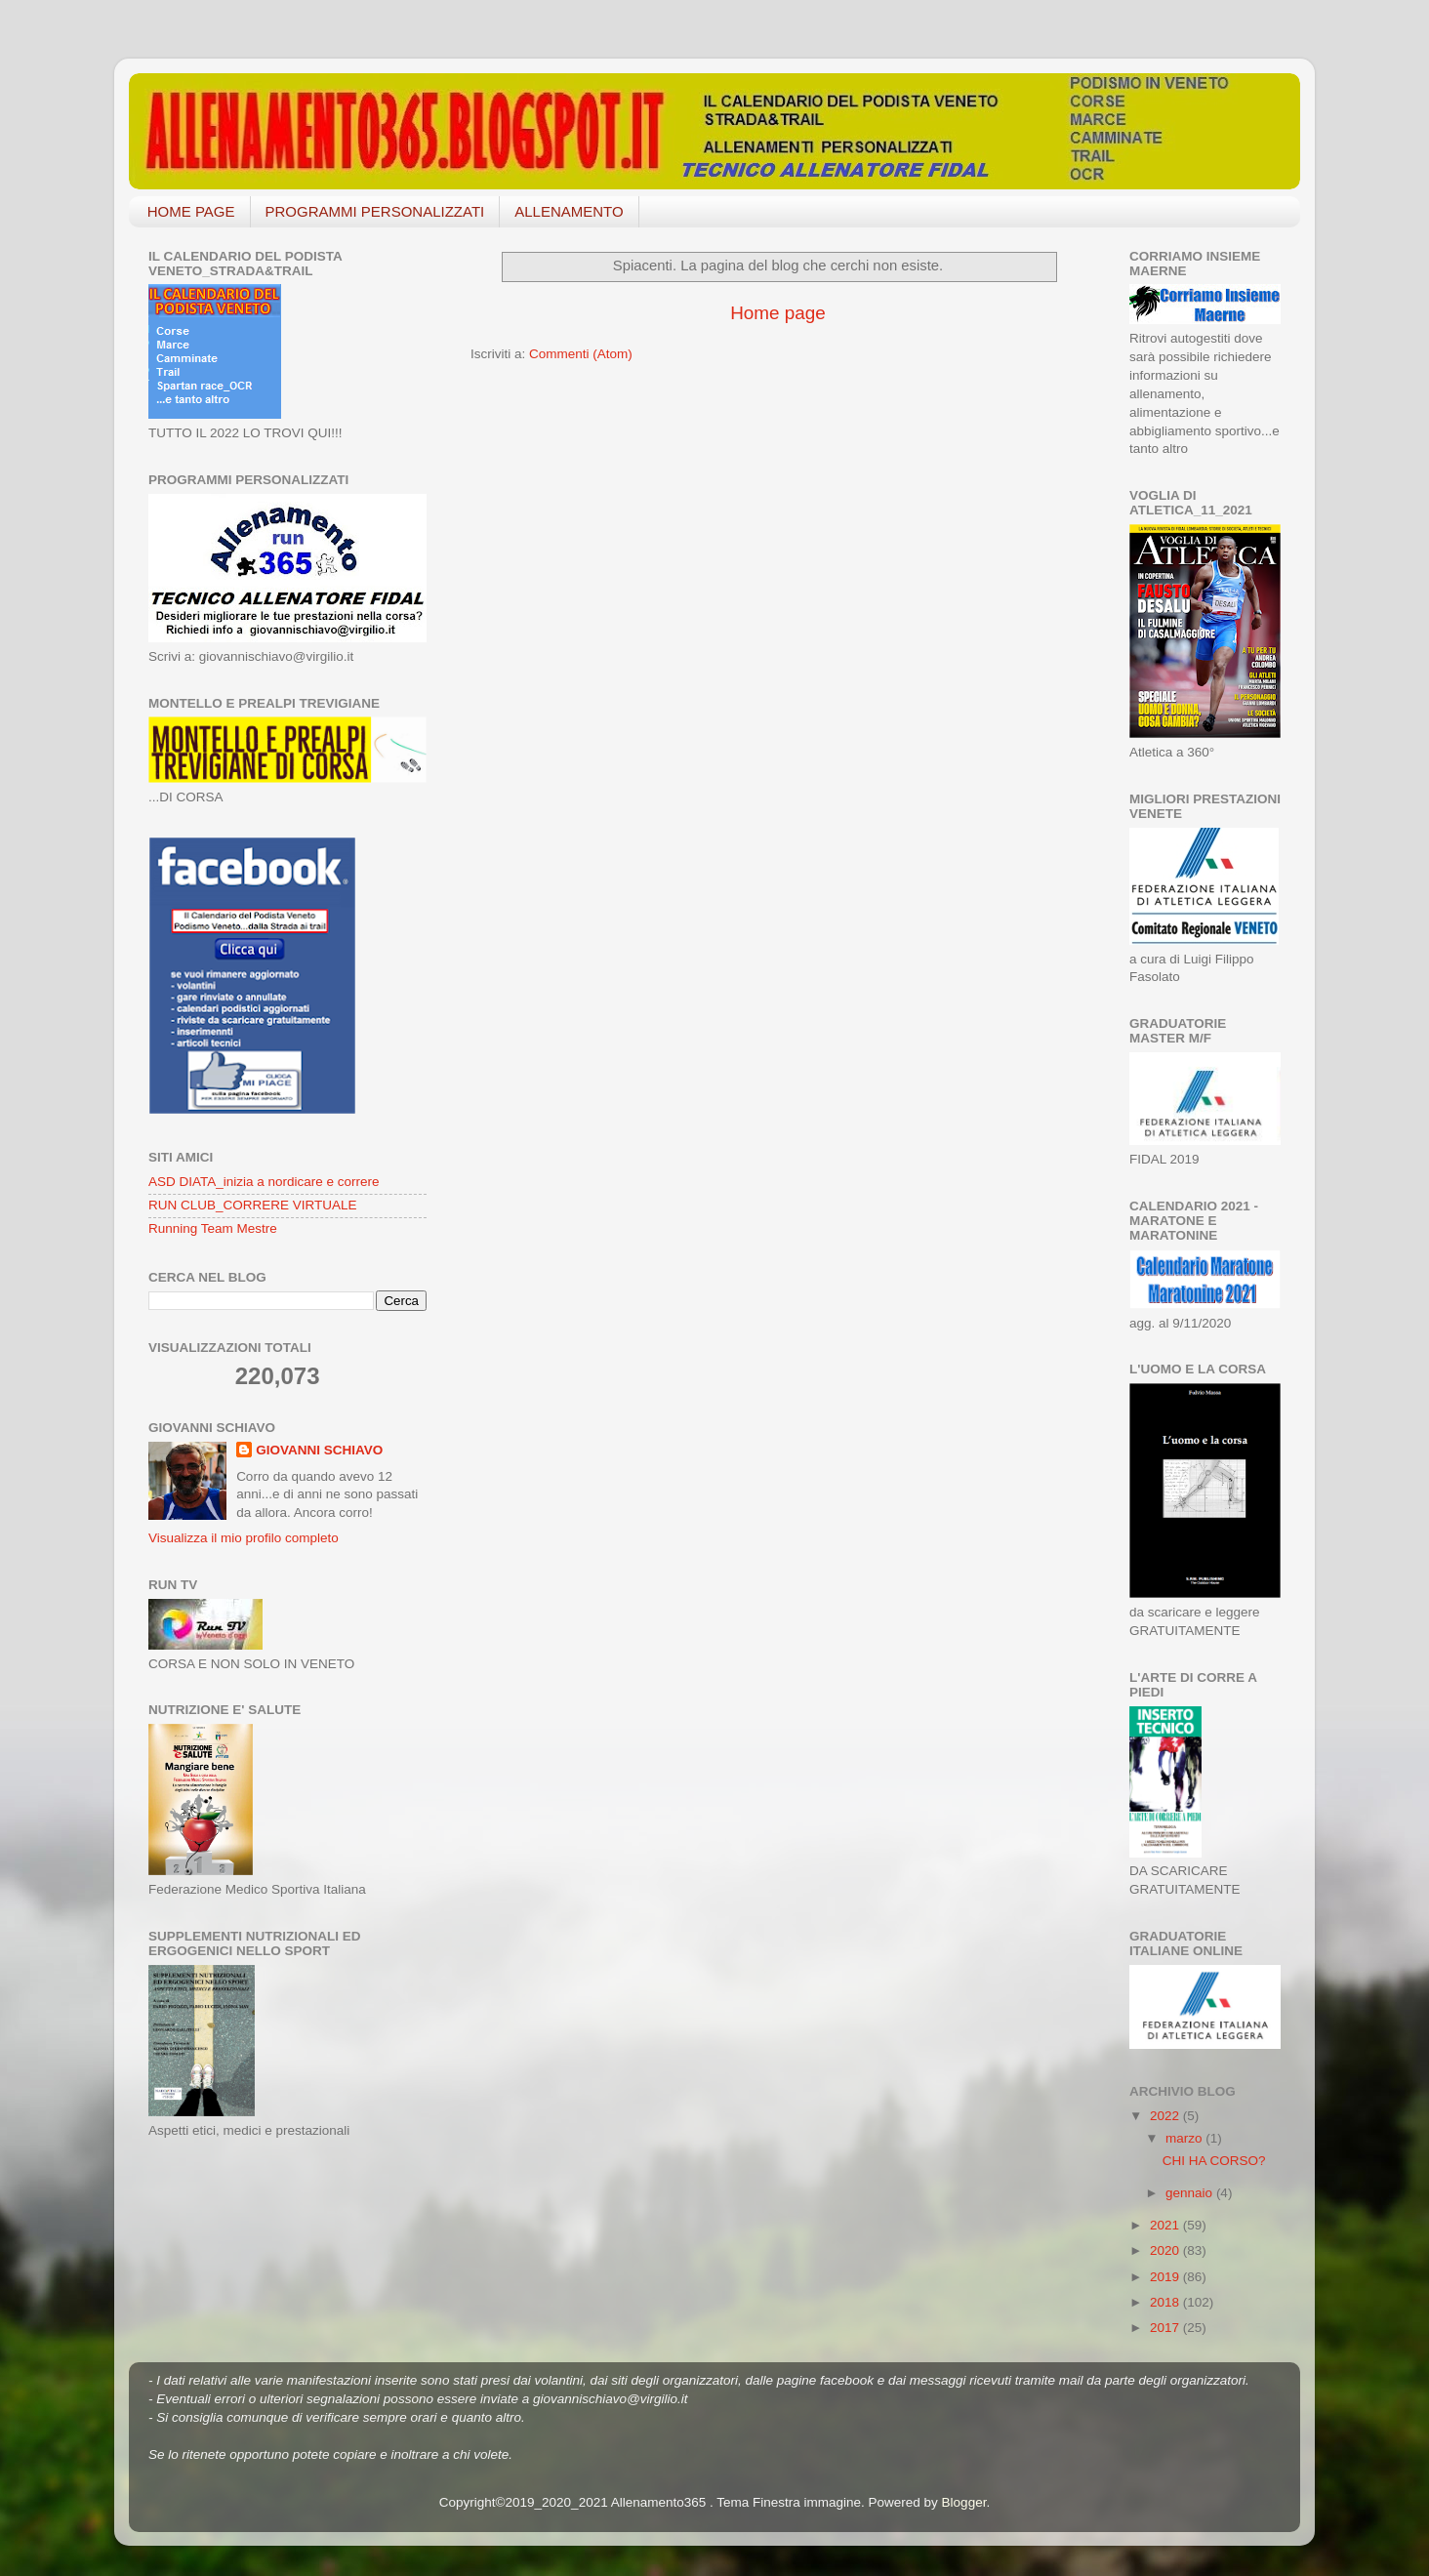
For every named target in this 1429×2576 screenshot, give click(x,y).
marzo (1185, 2138)
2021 (1166, 2225)
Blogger (964, 2502)
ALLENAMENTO (568, 211)
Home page (778, 313)
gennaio (1190, 2193)
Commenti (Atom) (581, 354)
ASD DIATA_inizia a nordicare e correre (264, 1181)
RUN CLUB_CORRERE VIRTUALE (252, 1205)
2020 (1166, 2250)
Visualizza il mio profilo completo (243, 1538)
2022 (1166, 2115)
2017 (1166, 2327)
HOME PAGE (191, 211)
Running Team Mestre (212, 1228)
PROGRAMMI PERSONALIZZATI (375, 211)
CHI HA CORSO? (1214, 2160)
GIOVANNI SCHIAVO (319, 1450)
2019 (1166, 2276)
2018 (1166, 2302)
